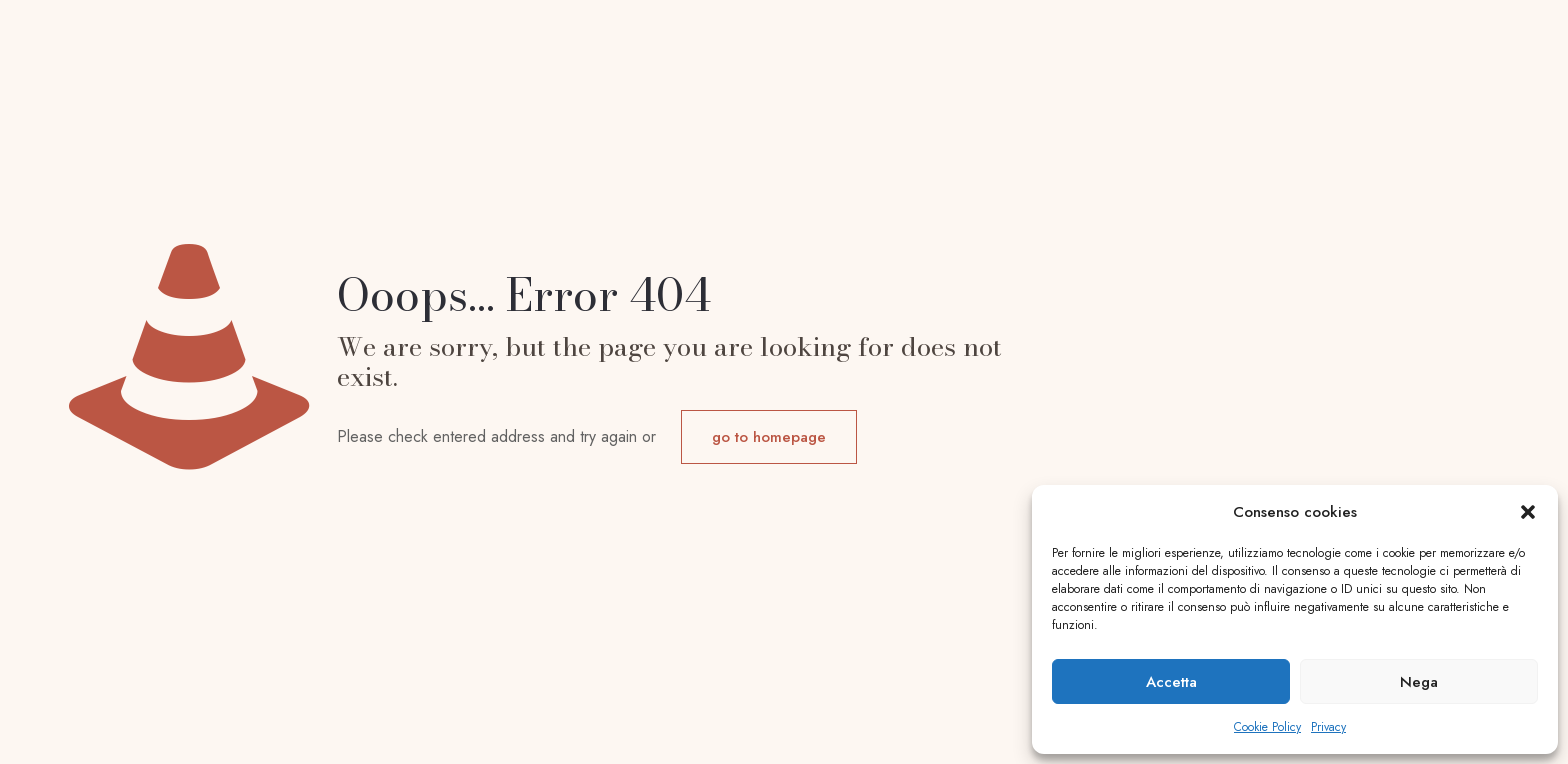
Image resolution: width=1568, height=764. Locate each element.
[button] (1528, 512)
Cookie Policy (1267, 727)
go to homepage (769, 437)
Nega (1419, 682)
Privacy (1328, 727)
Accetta (1171, 682)
